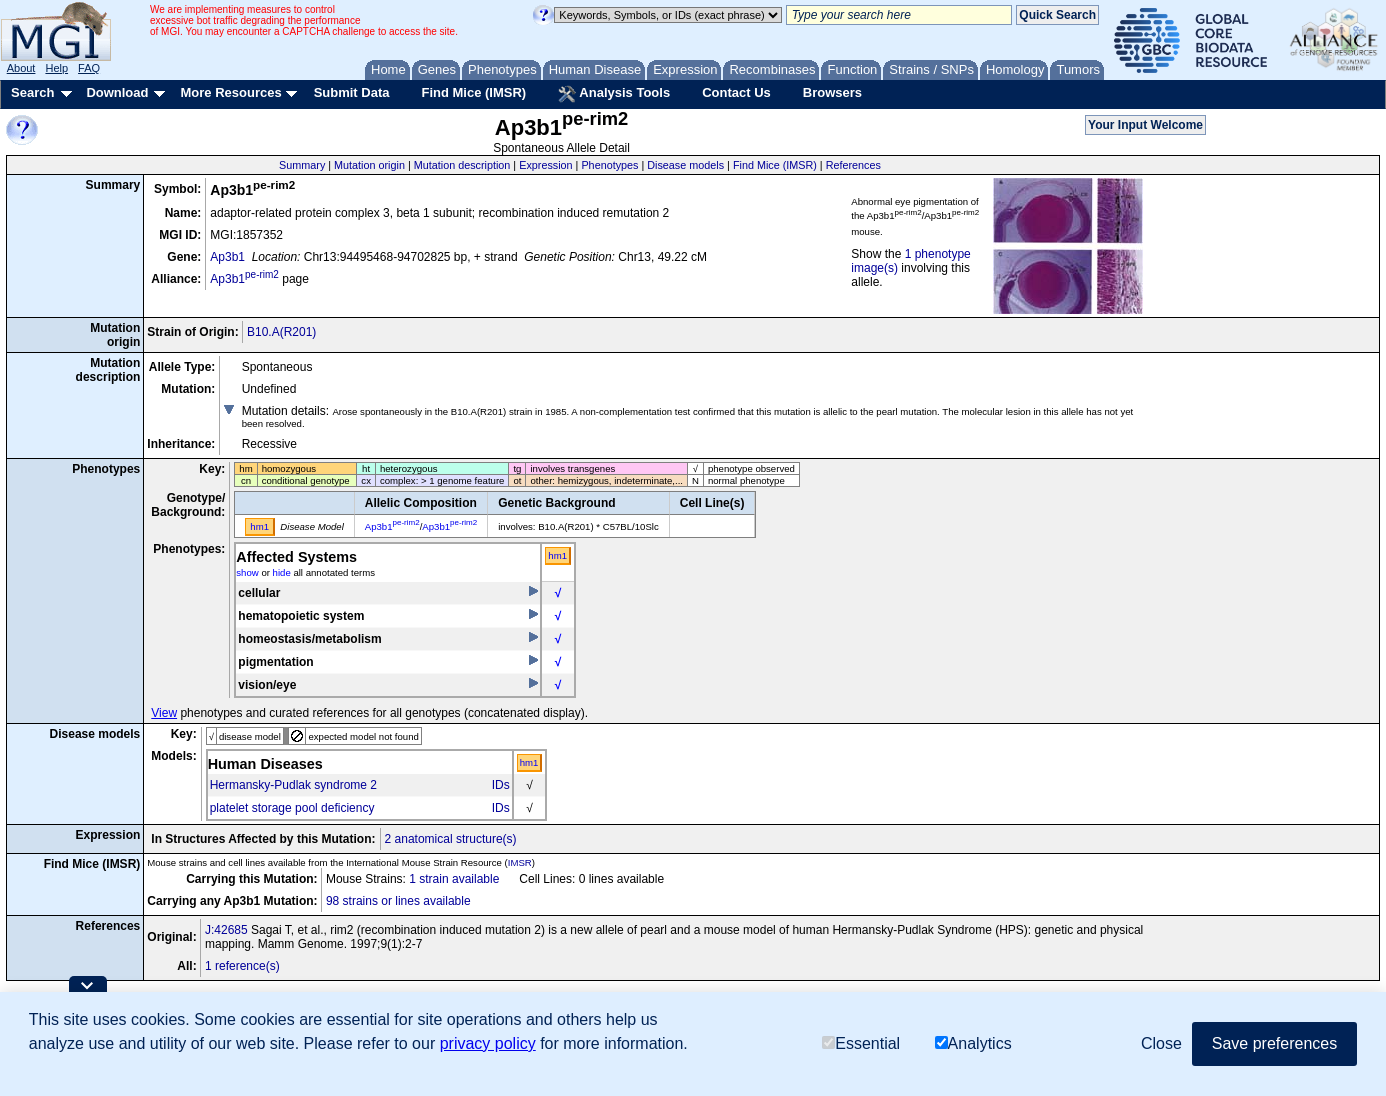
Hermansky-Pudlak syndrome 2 (293, 785)
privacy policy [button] (488, 1043)
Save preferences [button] (1274, 1043)
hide (282, 572)
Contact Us (736, 92)
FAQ (89, 68)
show (247, 572)
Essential (861, 1043)
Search (32, 92)
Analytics (973, 1043)
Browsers (832, 92)
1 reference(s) (242, 966)
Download (117, 92)
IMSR (520, 862)
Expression (545, 165)
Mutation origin (369, 165)
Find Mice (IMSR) (473, 92)
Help (56, 68)
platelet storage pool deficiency (292, 808)
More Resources (230, 92)
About (21, 68)
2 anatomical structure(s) (451, 839)
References (853, 165)
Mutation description (462, 165)
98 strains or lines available (398, 901)
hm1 (557, 555)
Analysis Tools (614, 94)
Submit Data (352, 92)
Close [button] (1161, 1043)
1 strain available (454, 879)
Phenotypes (609, 165)
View (164, 713)
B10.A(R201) (281, 332)
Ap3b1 (227, 257)
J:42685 (226, 930)
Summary (302, 165)
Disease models (685, 165)
